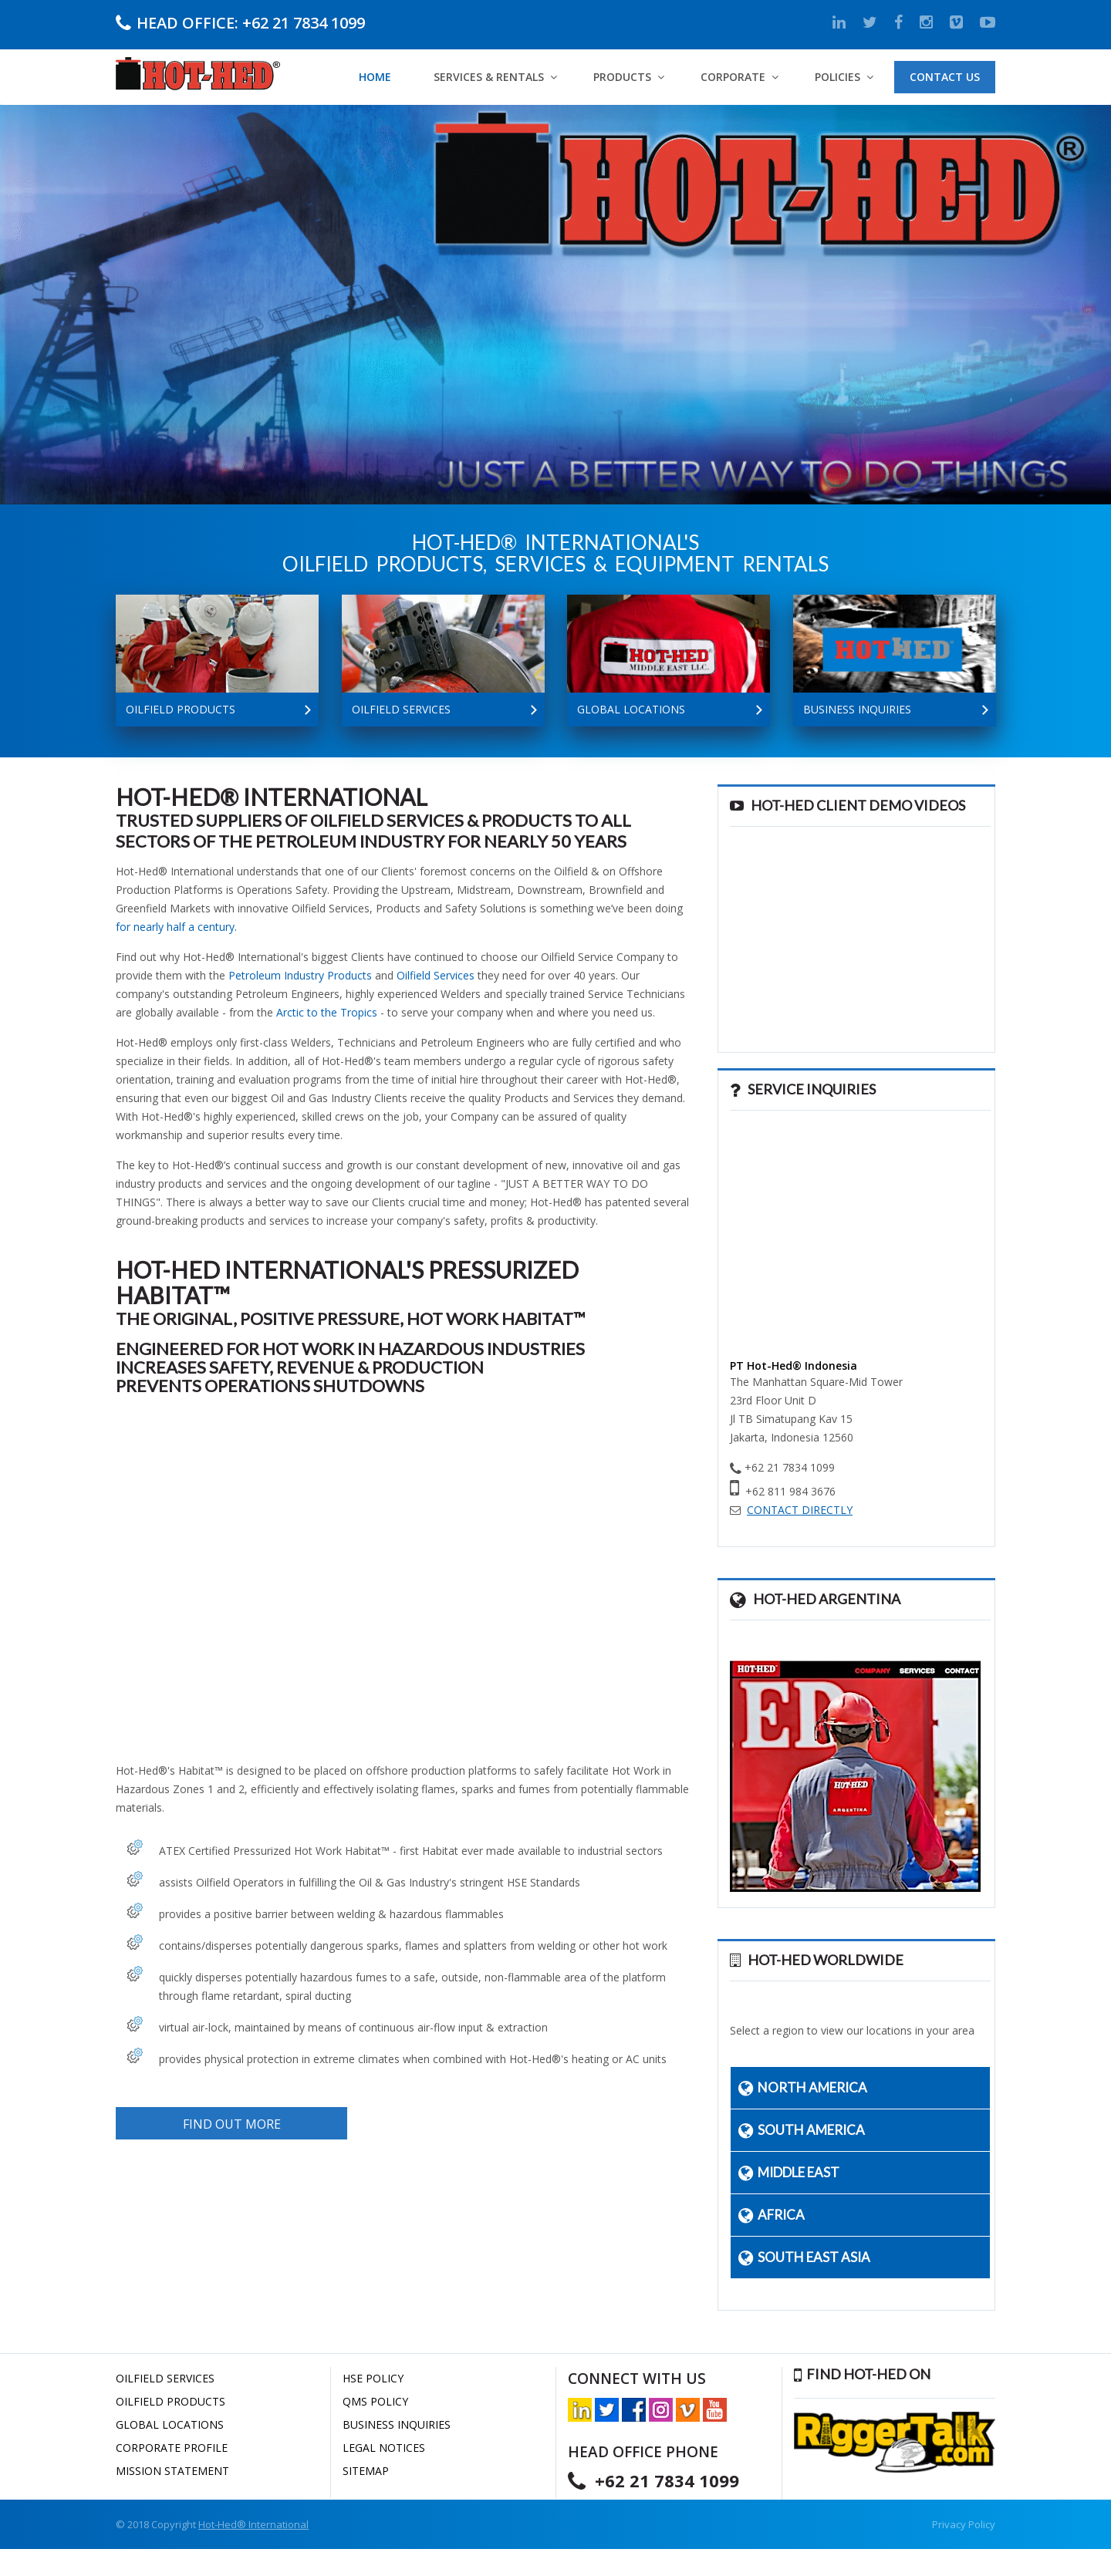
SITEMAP (366, 2470)
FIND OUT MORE (232, 2124)
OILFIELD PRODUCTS (170, 2401)
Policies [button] (837, 76)
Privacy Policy (963, 2524)
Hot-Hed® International (253, 2524)
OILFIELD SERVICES (165, 2378)
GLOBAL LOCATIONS (170, 2424)
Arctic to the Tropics (326, 1012)
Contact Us (945, 76)
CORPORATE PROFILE (172, 2447)
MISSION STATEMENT (172, 2470)
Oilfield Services (435, 975)
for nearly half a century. (176, 926)
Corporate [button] (733, 76)
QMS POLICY (375, 2401)
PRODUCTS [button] (622, 76)
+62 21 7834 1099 (303, 22)
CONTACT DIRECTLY (800, 1509)
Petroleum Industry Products (300, 975)
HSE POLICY (373, 2378)
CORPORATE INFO (136, 426)
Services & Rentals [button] (489, 76)
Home (375, 76)
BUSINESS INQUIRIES (397, 2424)
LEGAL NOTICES (384, 2447)
